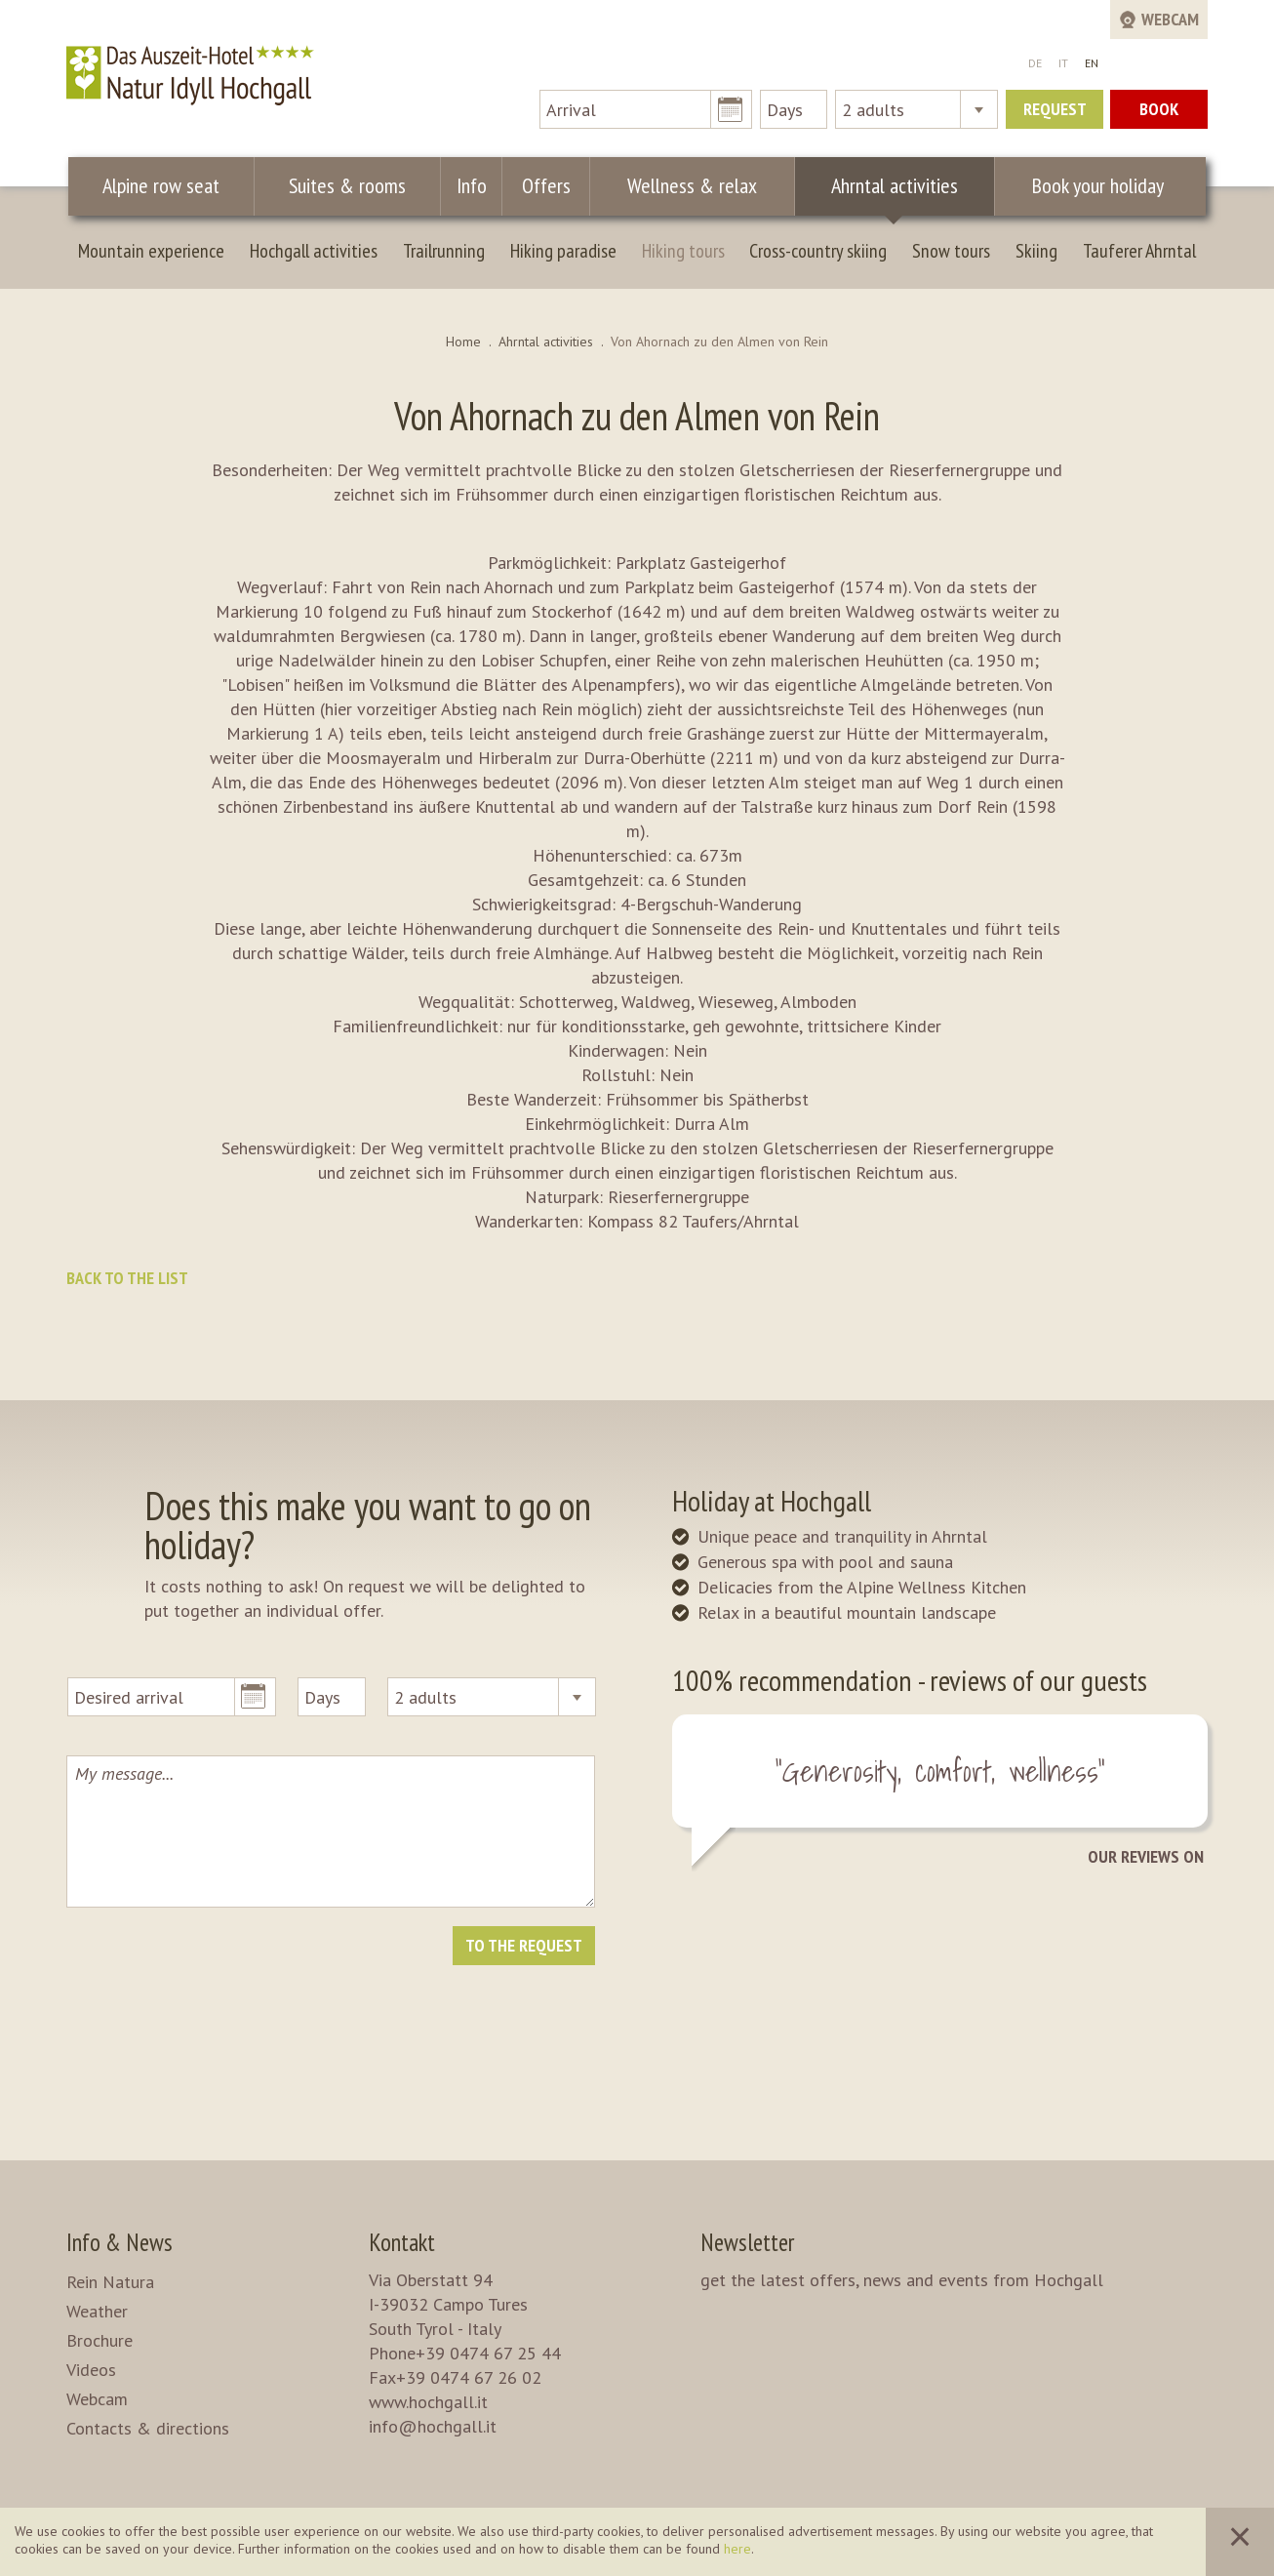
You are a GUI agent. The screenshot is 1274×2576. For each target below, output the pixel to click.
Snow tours (951, 250)
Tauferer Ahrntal (1139, 250)
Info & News (119, 2242)
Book (1158, 109)
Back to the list (127, 1278)
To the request (523, 1945)
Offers (540, 185)
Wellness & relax (683, 185)
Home (463, 341)
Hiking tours (683, 250)
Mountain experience (151, 250)
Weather (97, 2311)
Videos (91, 2369)
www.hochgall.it (428, 2402)
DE (1035, 63)
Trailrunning (444, 250)
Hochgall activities (314, 250)
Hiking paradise (563, 250)
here (737, 2548)
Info (471, 185)
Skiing (1036, 250)
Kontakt (402, 2242)
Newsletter (747, 2242)
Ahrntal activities (882, 185)
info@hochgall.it (433, 2426)
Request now (1055, 113)
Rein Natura (110, 2282)
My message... (330, 1831)
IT (1063, 63)
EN (1091, 63)
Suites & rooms (349, 185)
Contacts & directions (147, 2428)
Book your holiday (1091, 185)
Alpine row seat (161, 185)
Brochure (99, 2340)
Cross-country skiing (818, 250)
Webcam (97, 2399)
